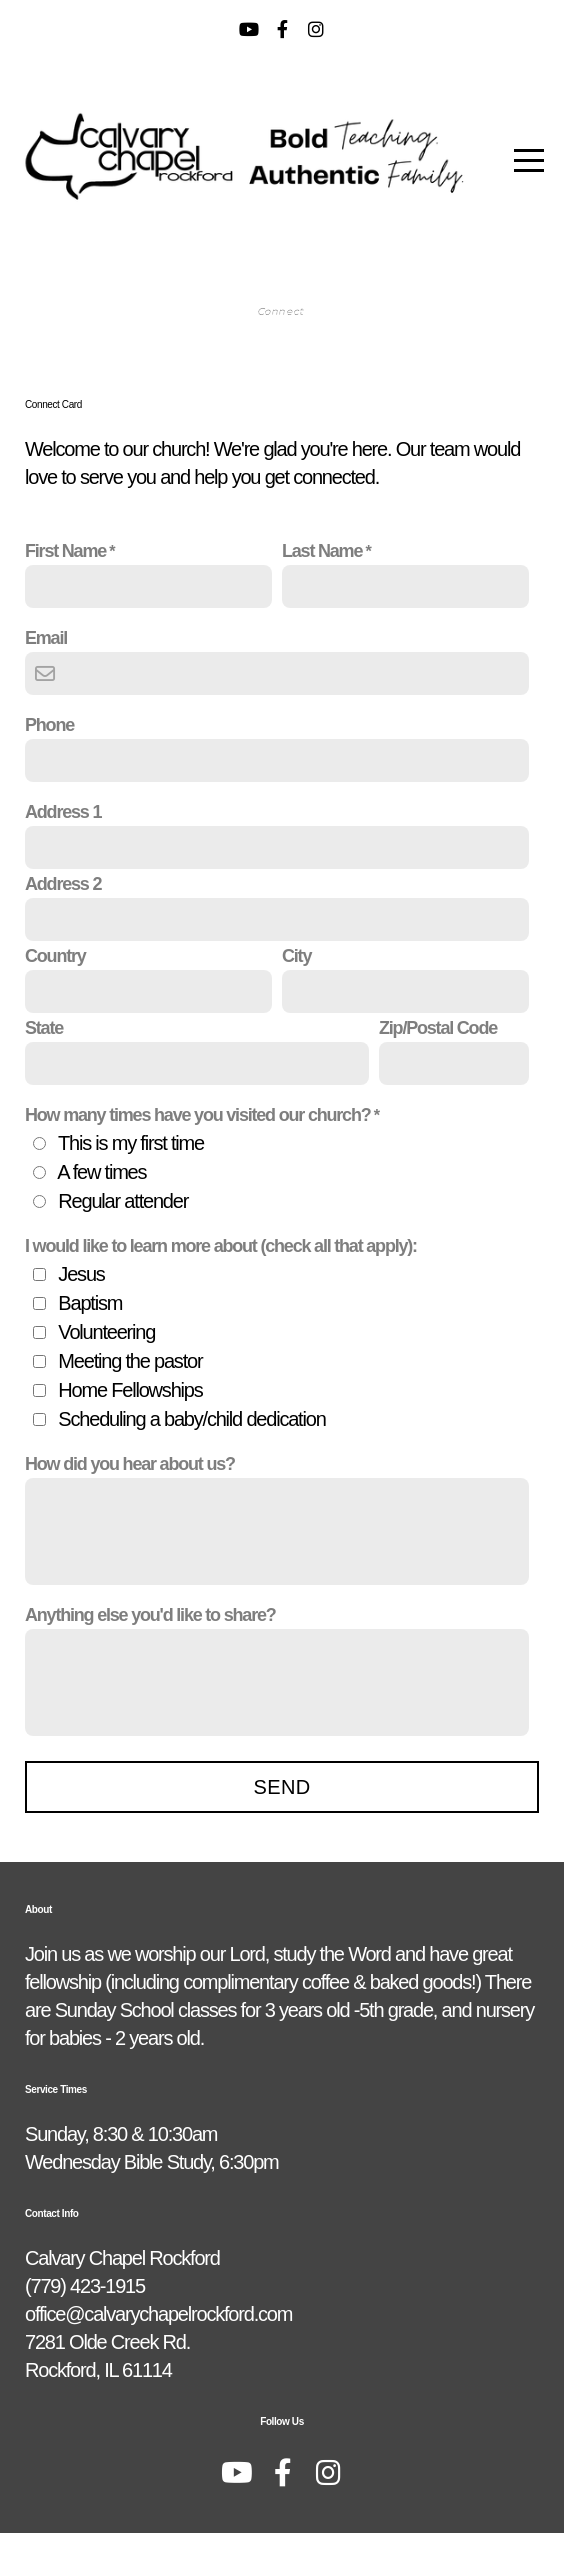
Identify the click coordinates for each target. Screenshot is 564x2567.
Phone (49, 759)
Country (55, 990)
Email (46, 672)
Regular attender (123, 1235)
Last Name (322, 585)
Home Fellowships (130, 1424)
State (44, 1062)
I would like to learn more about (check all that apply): (221, 1280)
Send (281, 1821)
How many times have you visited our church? (198, 1149)
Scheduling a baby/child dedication (191, 1453)
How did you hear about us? (130, 1498)
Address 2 (63, 918)
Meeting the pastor (130, 1395)
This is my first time (131, 1177)
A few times (101, 1206)
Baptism (90, 1337)
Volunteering (106, 1366)
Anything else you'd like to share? (150, 1649)
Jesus (81, 1308)
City (296, 990)
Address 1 (63, 846)
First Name (65, 585)
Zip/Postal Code (438, 1062)
